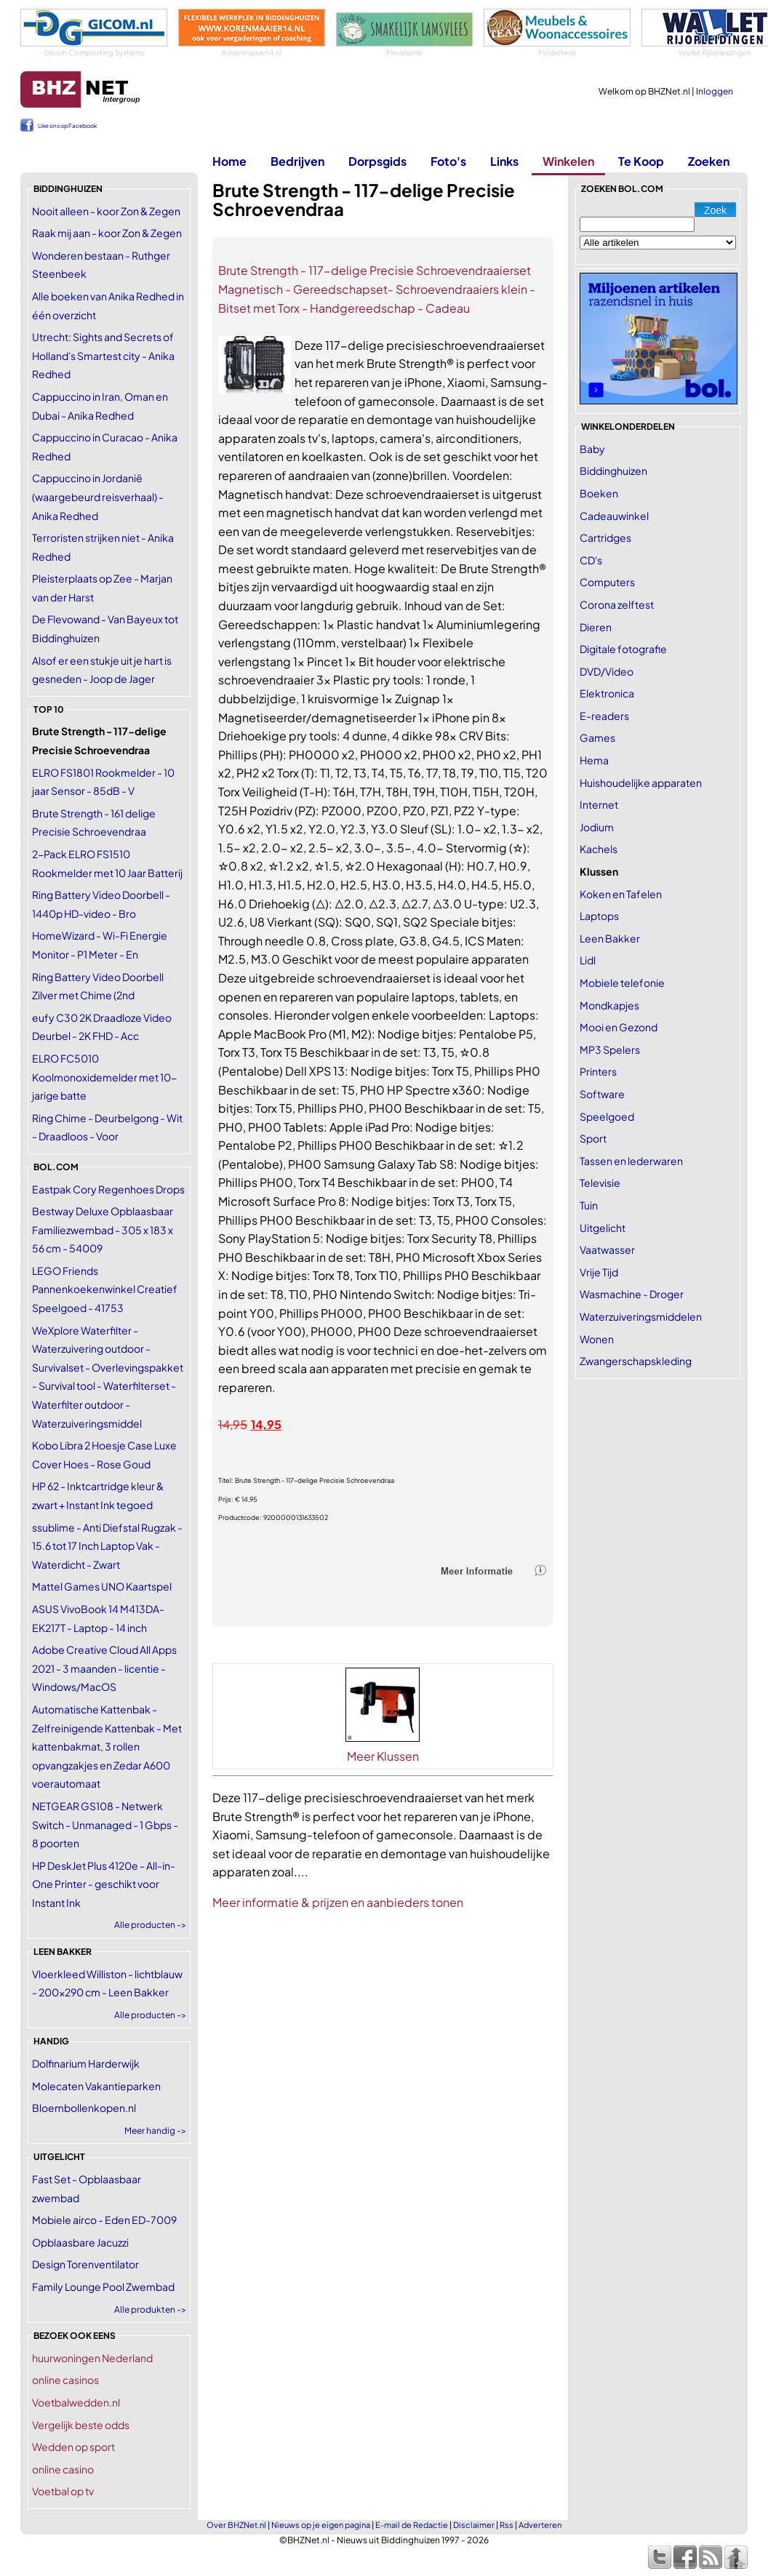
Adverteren (540, 2524)
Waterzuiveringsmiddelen (641, 1316)
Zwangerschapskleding (636, 1360)
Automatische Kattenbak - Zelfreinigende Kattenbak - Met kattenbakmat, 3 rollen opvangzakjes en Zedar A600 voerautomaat (107, 1746)
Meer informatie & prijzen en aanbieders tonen (337, 1902)
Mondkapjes (609, 1005)
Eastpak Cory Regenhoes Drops (108, 1189)
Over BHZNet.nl (236, 2524)
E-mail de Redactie (411, 2524)
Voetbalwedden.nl (76, 2402)
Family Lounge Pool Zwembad (103, 2286)
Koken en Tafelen (621, 893)
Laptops (599, 915)
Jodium (597, 826)
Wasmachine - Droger (632, 1293)
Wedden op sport (73, 2446)
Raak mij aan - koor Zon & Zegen (107, 232)
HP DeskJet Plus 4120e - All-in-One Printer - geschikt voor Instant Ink (103, 1884)
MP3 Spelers (610, 1049)
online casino (63, 2469)
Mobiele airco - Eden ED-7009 (104, 2219)
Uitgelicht (602, 1227)
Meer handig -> (155, 2130)
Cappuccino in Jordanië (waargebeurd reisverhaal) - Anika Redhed (98, 496)
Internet (599, 804)
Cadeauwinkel (614, 515)
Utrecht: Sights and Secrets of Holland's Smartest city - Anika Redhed (103, 355)
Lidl (588, 960)
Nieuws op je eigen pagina (320, 2524)
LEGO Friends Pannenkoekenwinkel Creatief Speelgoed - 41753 (104, 1289)
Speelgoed (607, 1116)
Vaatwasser (607, 1249)
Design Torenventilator (85, 2264)
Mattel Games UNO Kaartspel (102, 1586)
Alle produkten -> (150, 2309)
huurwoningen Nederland (92, 2357)
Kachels (598, 848)
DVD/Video (606, 671)
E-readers (604, 715)
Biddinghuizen (613, 470)
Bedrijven (297, 161)
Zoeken (708, 161)
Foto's (448, 161)
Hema (594, 760)
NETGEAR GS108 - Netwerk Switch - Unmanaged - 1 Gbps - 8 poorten (105, 1824)
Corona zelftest (617, 604)
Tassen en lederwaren (631, 1160)
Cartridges (605, 537)
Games (597, 737)
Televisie (600, 1182)
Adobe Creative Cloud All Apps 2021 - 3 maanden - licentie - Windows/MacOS (104, 1668)
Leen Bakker (610, 938)
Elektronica (607, 693)
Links (504, 161)
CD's (591, 560)
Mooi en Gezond (618, 1026)
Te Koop (641, 161)
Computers (607, 581)
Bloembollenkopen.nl (84, 2107)
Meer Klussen (383, 1756)
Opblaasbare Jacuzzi (80, 2242)
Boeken (599, 493)
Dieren (596, 626)
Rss (506, 2524)
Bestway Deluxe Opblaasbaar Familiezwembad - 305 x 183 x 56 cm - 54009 (102, 1229)
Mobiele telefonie (622, 982)
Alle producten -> (150, 1924)
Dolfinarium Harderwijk (86, 2063)
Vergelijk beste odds (80, 2424)
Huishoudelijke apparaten (641, 782)
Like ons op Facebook (67, 125)
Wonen (597, 1338)
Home (229, 161)
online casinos (65, 2379)
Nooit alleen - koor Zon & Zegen (106, 210)
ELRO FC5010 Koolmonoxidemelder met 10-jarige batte (104, 1077)
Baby (592, 448)
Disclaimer (474, 2524)
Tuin (589, 1205)
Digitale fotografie (623, 648)
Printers (598, 1071)
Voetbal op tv (63, 2490)
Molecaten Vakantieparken (96, 2085)
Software (602, 1093)
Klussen (599, 871)
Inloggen (714, 91)
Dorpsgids (377, 161)
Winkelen (568, 161)
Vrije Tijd (599, 1272)
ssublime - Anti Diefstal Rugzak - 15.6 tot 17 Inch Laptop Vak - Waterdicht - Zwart (107, 1546)
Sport (593, 1138)
